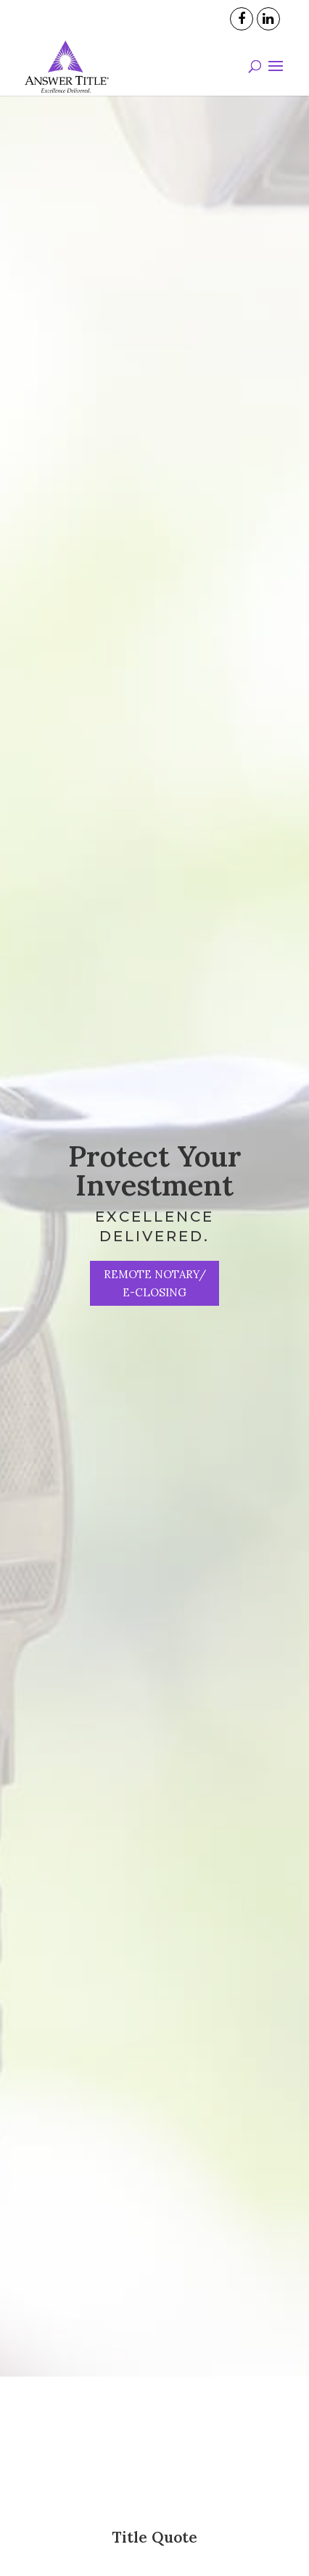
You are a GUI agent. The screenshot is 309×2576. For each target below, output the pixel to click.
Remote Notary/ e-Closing (155, 1283)
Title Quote (154, 2537)
